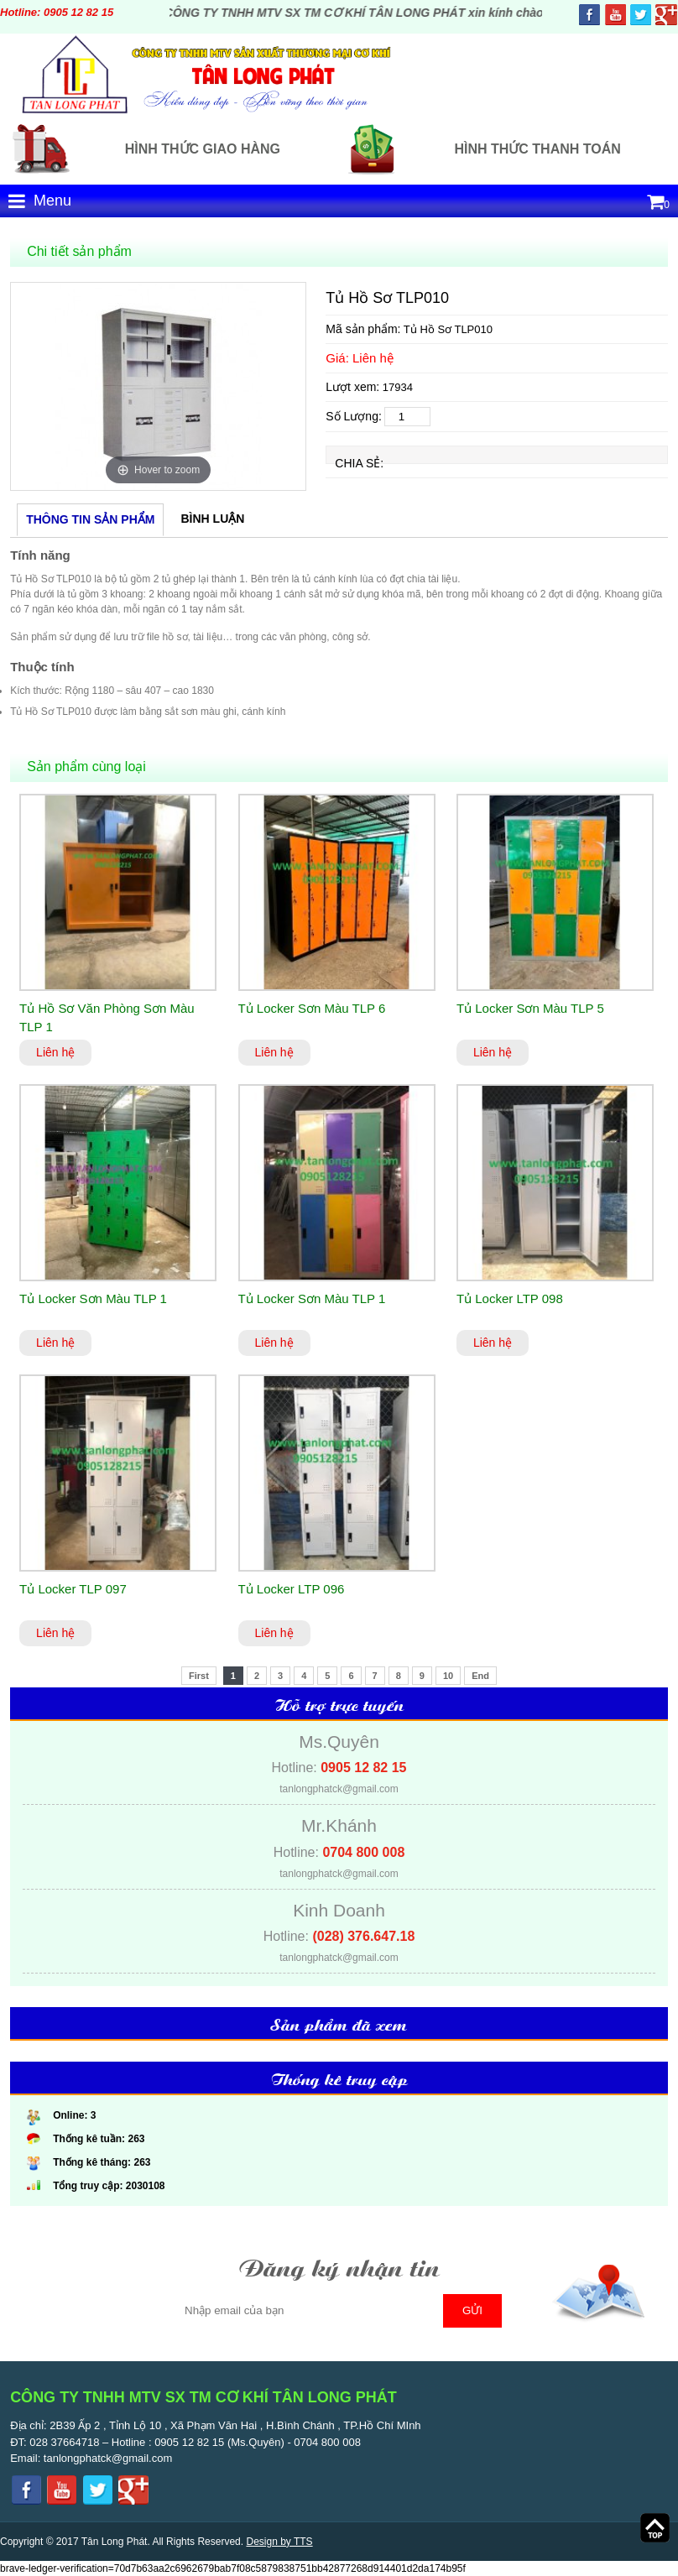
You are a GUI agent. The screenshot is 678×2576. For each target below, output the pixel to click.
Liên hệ (55, 1052)
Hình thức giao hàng (202, 149)
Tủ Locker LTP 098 (509, 1298)
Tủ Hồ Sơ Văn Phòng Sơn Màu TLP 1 (107, 1018)
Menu (39, 201)
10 (448, 1676)
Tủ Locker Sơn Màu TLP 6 (312, 1008)
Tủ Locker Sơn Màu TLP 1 (93, 1298)
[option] (158, 386)
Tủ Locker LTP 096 (291, 1589)
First (199, 1676)
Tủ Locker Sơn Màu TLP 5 (530, 1008)
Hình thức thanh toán (537, 149)
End (480, 1676)
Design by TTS (279, 2541)
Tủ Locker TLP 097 (73, 1589)
